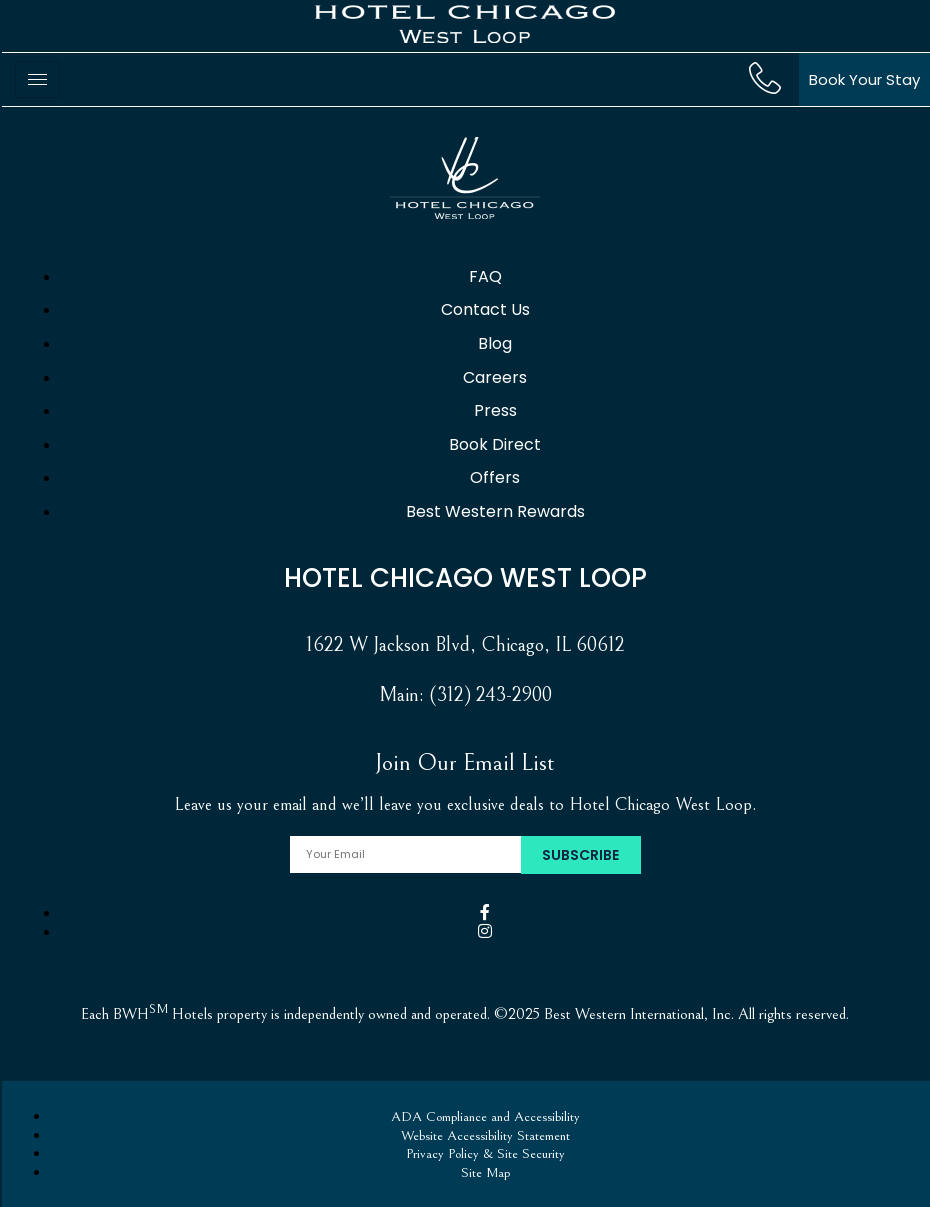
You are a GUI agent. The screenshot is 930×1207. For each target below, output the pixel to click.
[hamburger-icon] (37, 79)
